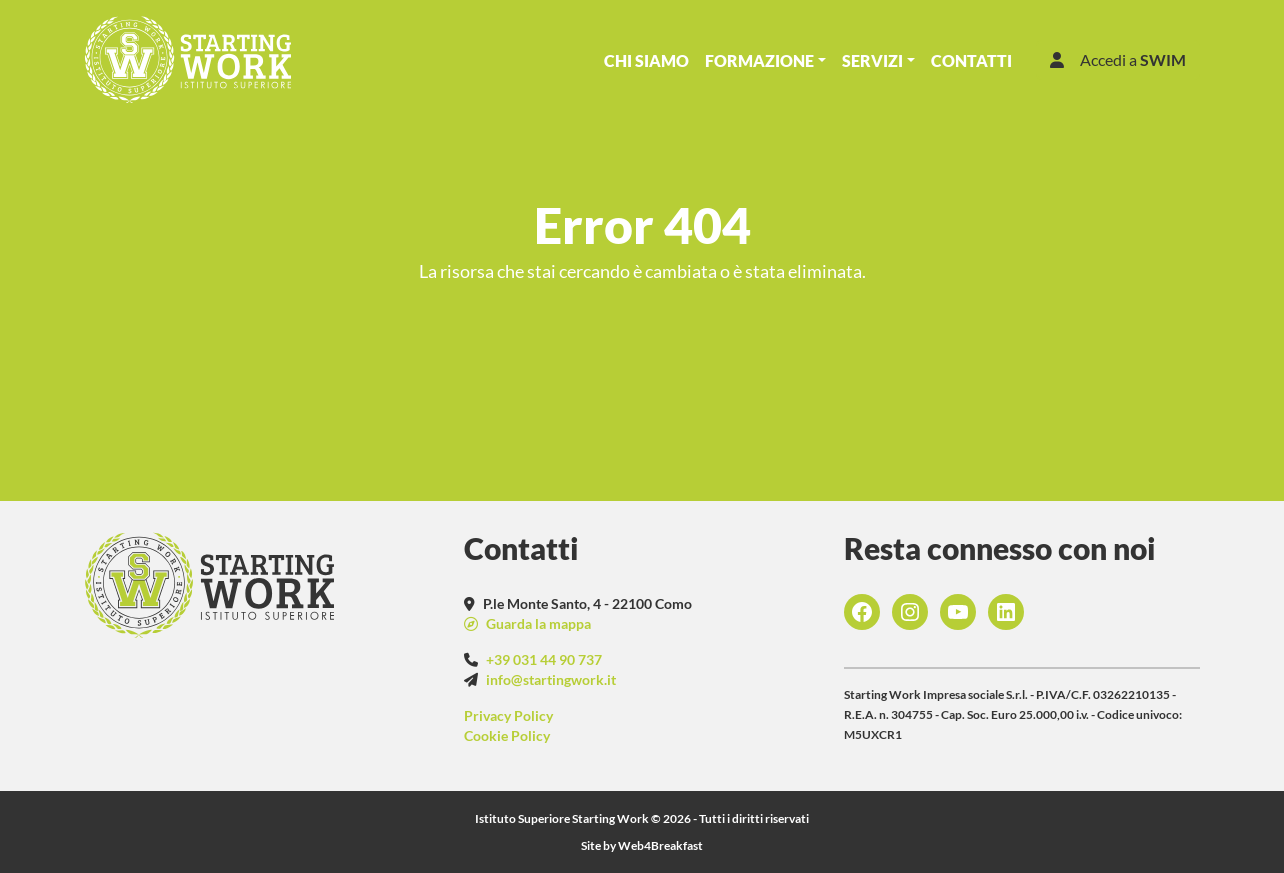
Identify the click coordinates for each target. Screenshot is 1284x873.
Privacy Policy (508, 715)
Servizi (872, 60)
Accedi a (1118, 59)
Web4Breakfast (660, 845)
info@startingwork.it (551, 679)
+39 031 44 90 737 (544, 659)
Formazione (759, 60)
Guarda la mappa (537, 623)
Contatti (971, 60)
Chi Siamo (646, 60)
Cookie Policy (507, 735)
